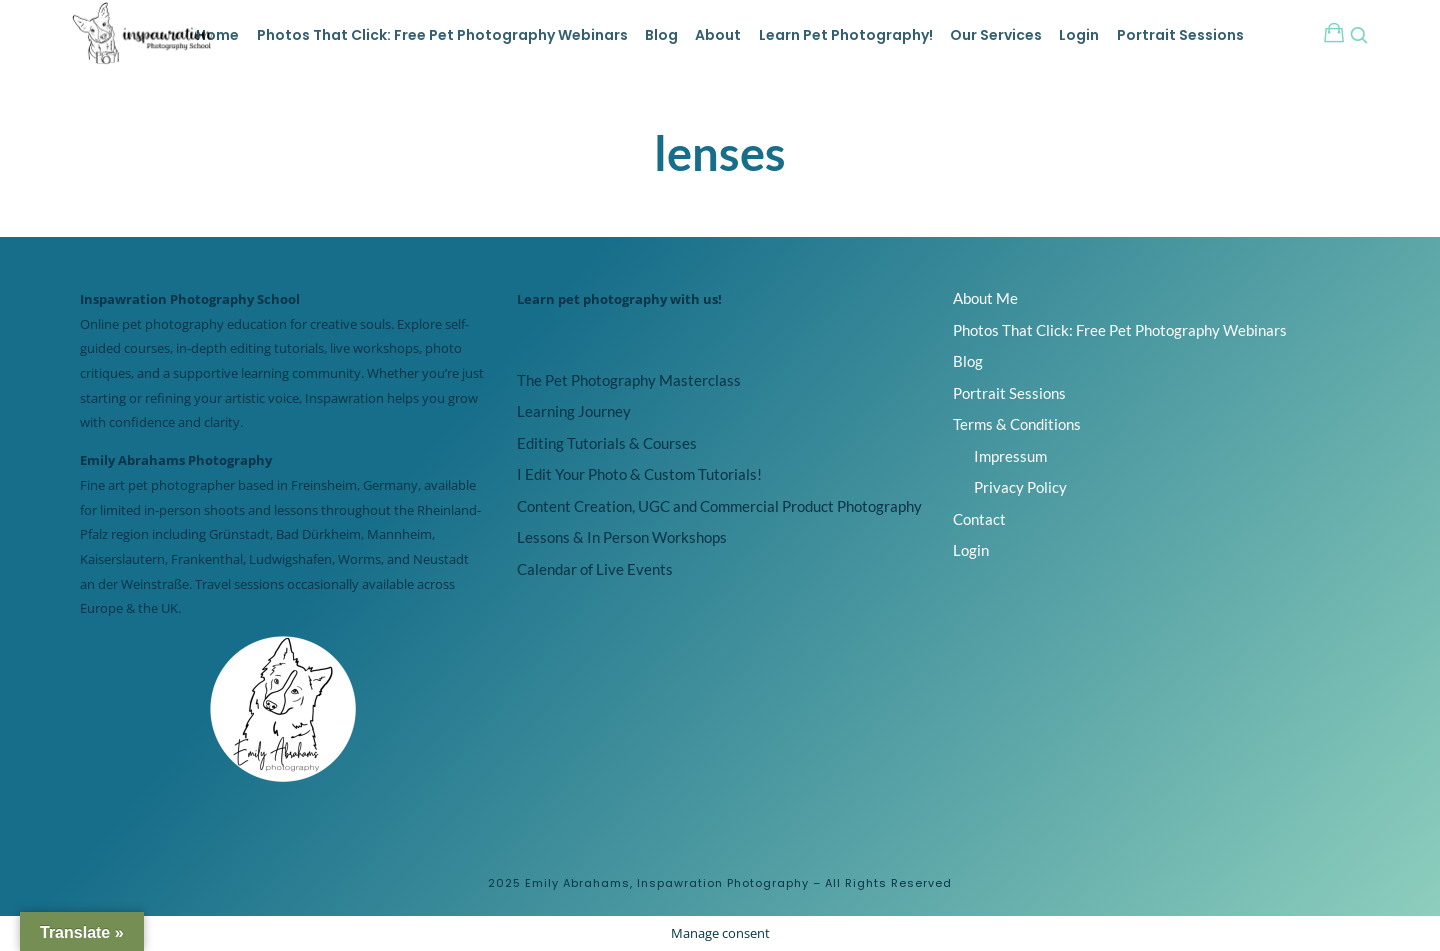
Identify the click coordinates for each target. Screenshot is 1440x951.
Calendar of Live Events (595, 569)
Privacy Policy (1020, 487)
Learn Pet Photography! (846, 35)
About (718, 35)
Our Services (996, 35)
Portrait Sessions (1180, 35)
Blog (661, 35)
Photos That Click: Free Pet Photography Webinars (442, 35)
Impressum (1010, 456)
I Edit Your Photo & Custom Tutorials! (639, 474)
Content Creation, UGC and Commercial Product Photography (719, 506)
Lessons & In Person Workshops (622, 537)
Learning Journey (574, 411)
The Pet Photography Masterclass (629, 380)
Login (1079, 35)
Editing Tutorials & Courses (607, 443)
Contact (979, 519)
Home (217, 35)
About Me (985, 298)
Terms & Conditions (1017, 424)
